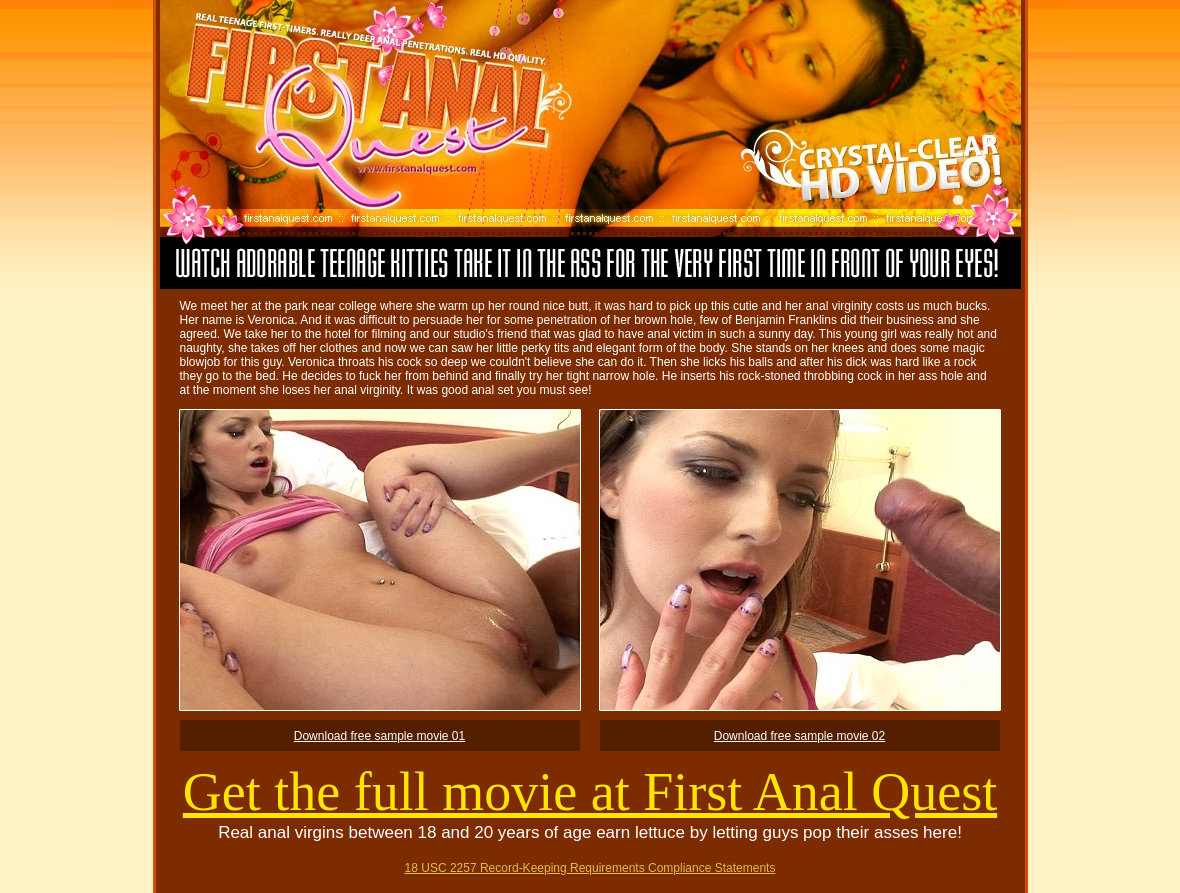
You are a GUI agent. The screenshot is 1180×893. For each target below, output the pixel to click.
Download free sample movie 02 (799, 736)
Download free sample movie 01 (379, 736)
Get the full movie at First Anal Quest (590, 792)
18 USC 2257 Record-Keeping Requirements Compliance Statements (590, 868)
